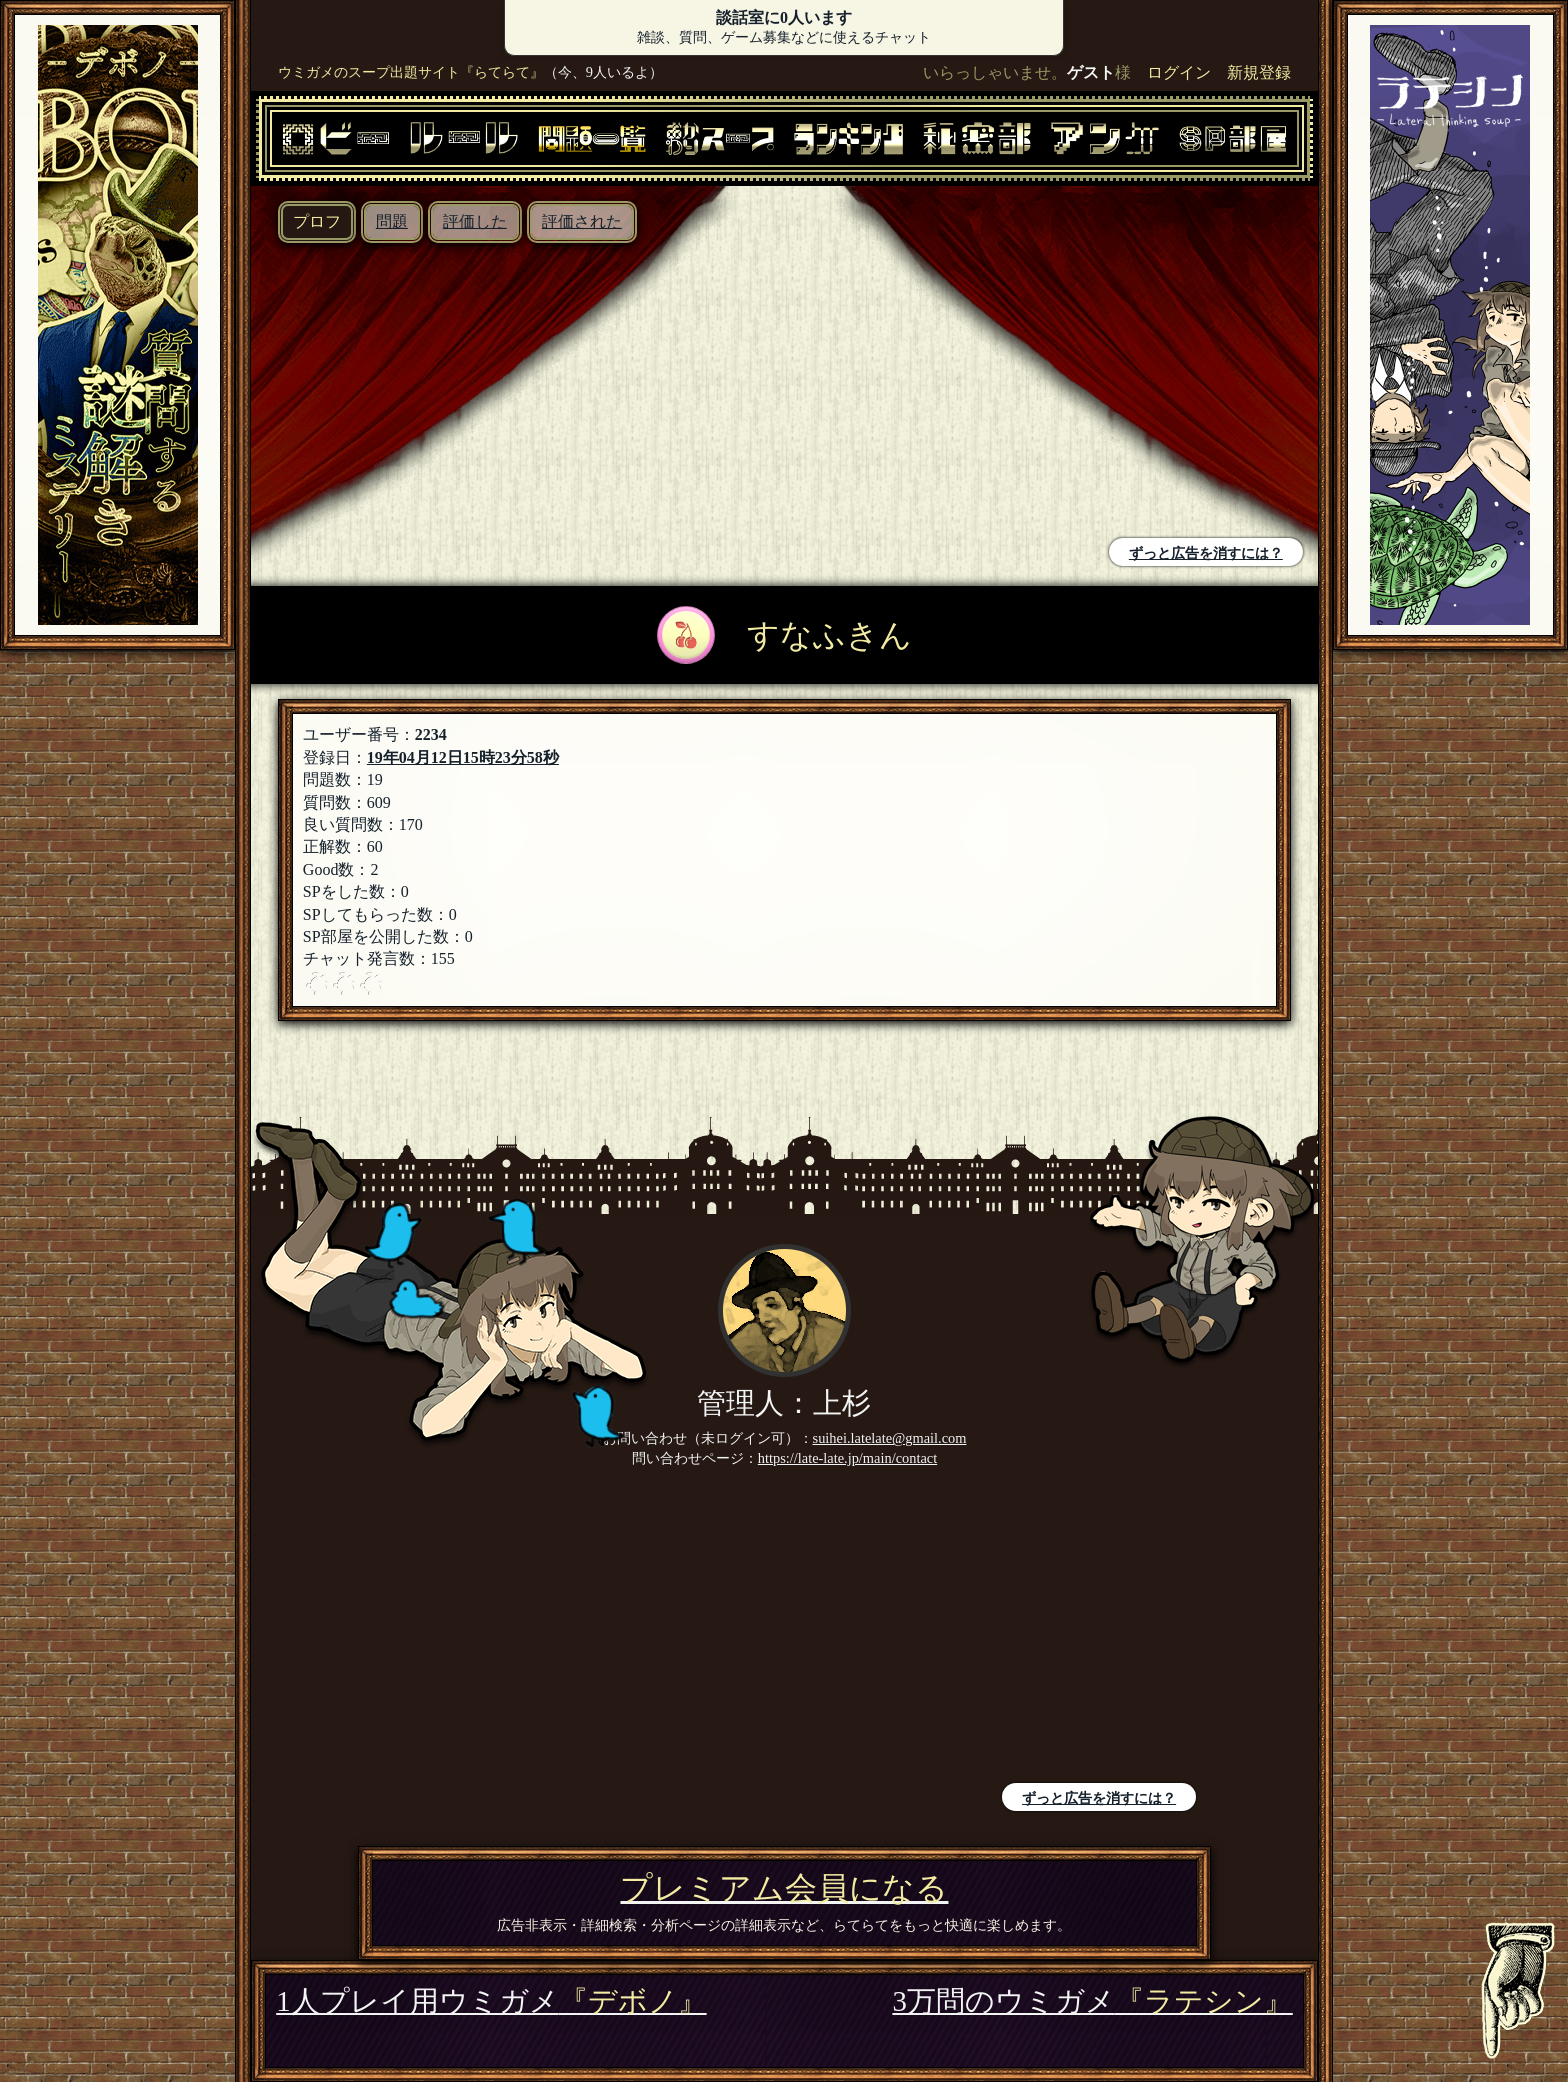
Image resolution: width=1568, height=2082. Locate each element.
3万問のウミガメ (1092, 2001)
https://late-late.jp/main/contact (847, 1458)
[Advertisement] (522, 393)
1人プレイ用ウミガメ (491, 2001)
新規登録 (1259, 72)
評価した (475, 221)
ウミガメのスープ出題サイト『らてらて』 (411, 72)
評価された (582, 221)
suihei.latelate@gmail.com (890, 1438)
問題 (392, 221)
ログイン (1179, 72)
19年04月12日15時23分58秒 (463, 757)
